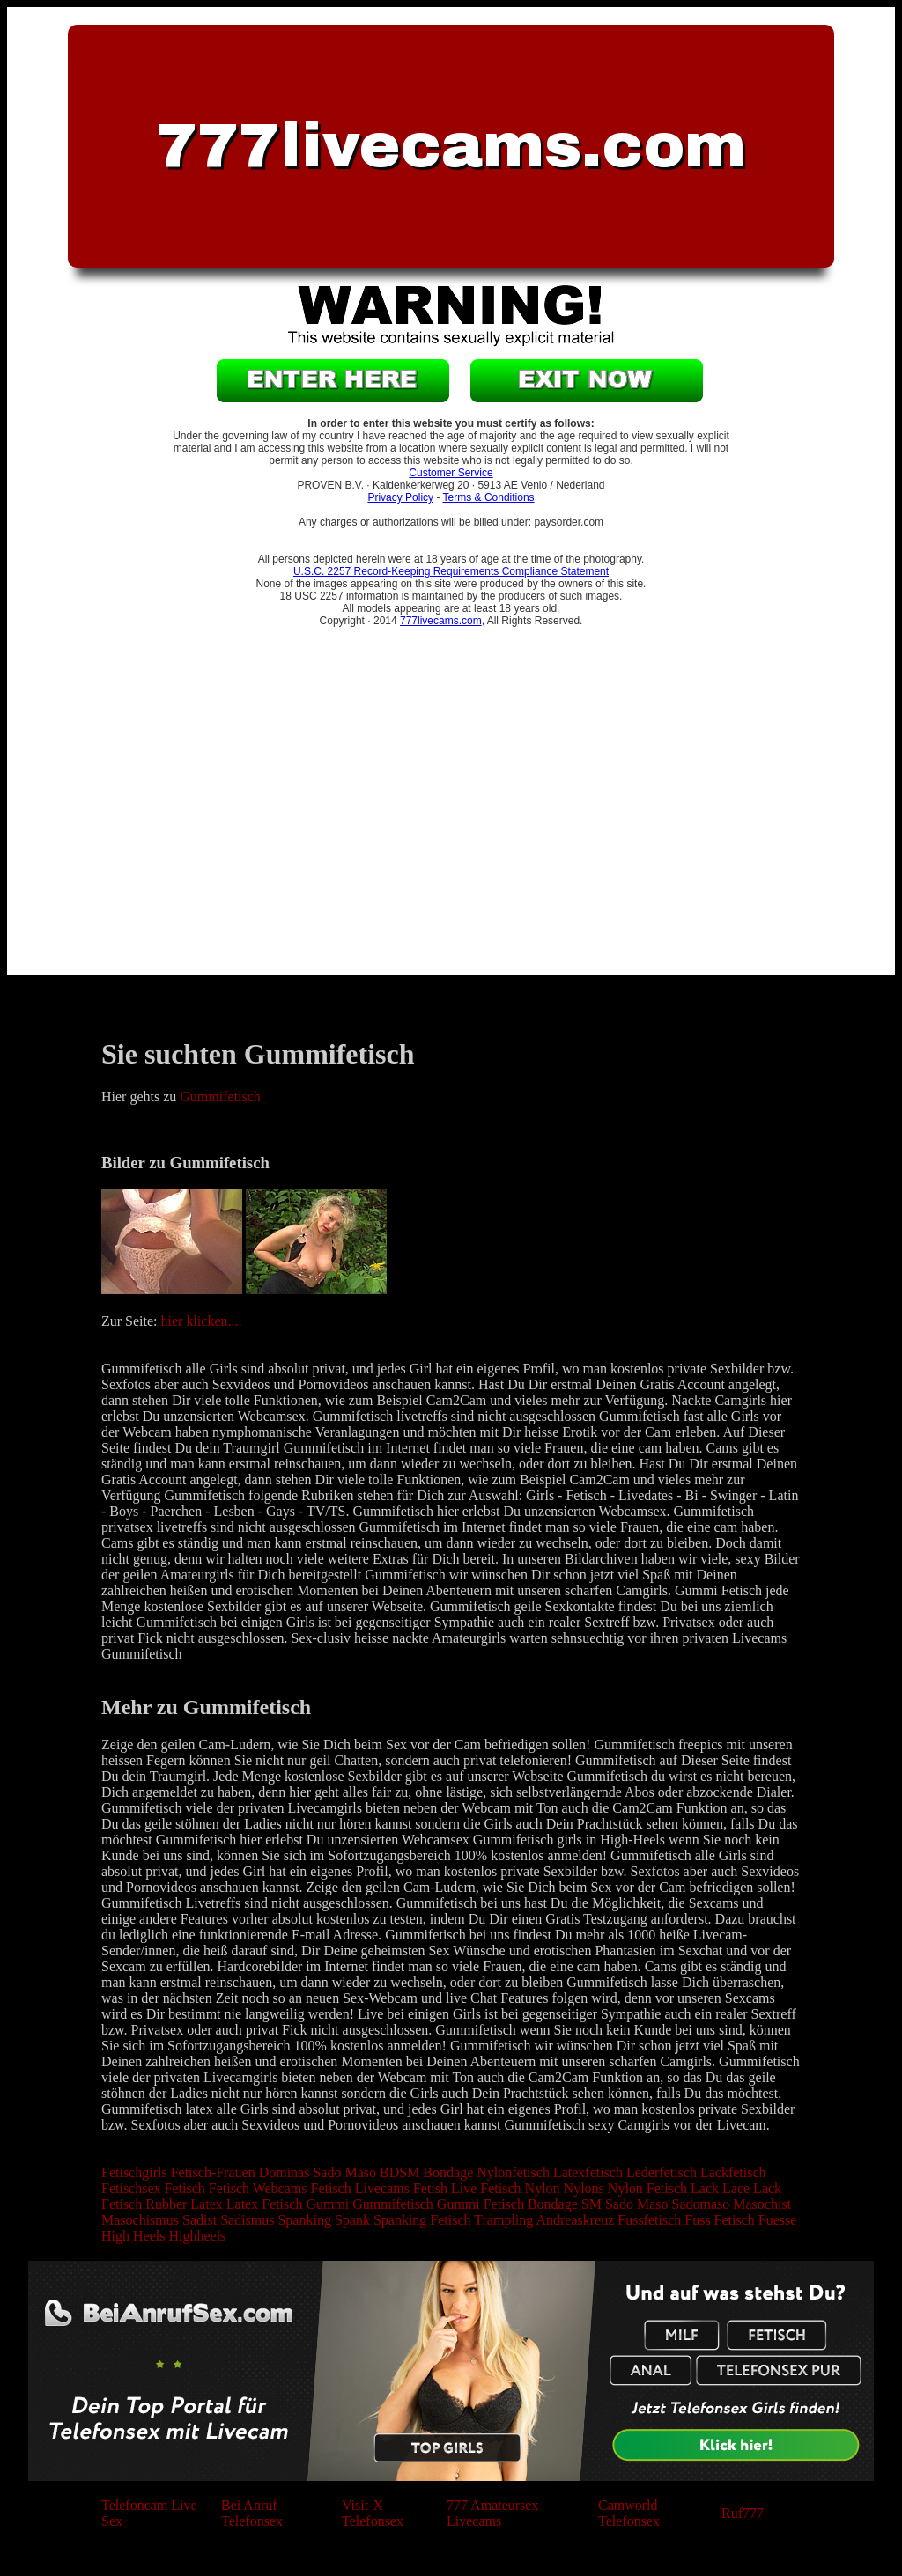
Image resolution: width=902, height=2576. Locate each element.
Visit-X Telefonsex (372, 2513)
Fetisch (185, 2188)
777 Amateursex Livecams (492, 2513)
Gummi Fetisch (480, 2204)
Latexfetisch (588, 2172)
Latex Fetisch (264, 2204)
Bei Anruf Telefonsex (252, 2513)
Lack (705, 2188)
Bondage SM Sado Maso (598, 2204)
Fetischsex (131, 2188)
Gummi (327, 2204)
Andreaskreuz (575, 2219)
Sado (327, 2172)
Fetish (430, 2188)
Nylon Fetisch (647, 2188)
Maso (360, 2172)
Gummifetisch (220, 1096)
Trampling (503, 2219)
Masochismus (140, 2219)
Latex (206, 2204)
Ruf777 (742, 2513)
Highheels (197, 2235)
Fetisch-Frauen (213, 2172)
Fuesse (777, 2219)
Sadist (199, 2219)
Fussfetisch (649, 2219)
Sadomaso (701, 2204)
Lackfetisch (733, 2172)
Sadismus (247, 2219)
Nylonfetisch (513, 2172)
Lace (736, 2188)
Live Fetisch (486, 2188)
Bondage (448, 2172)
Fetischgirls (134, 2172)
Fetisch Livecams (360, 2188)
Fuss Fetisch (719, 2219)
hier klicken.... (201, 1321)
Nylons (584, 2188)
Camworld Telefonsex (629, 2513)
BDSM (399, 2172)
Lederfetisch (661, 2172)
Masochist (762, 2204)
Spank (352, 2219)
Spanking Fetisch (422, 2219)
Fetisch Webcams (258, 2188)
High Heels (133, 2235)
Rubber (166, 2204)
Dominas (284, 2172)
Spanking (303, 2219)
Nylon (542, 2188)
